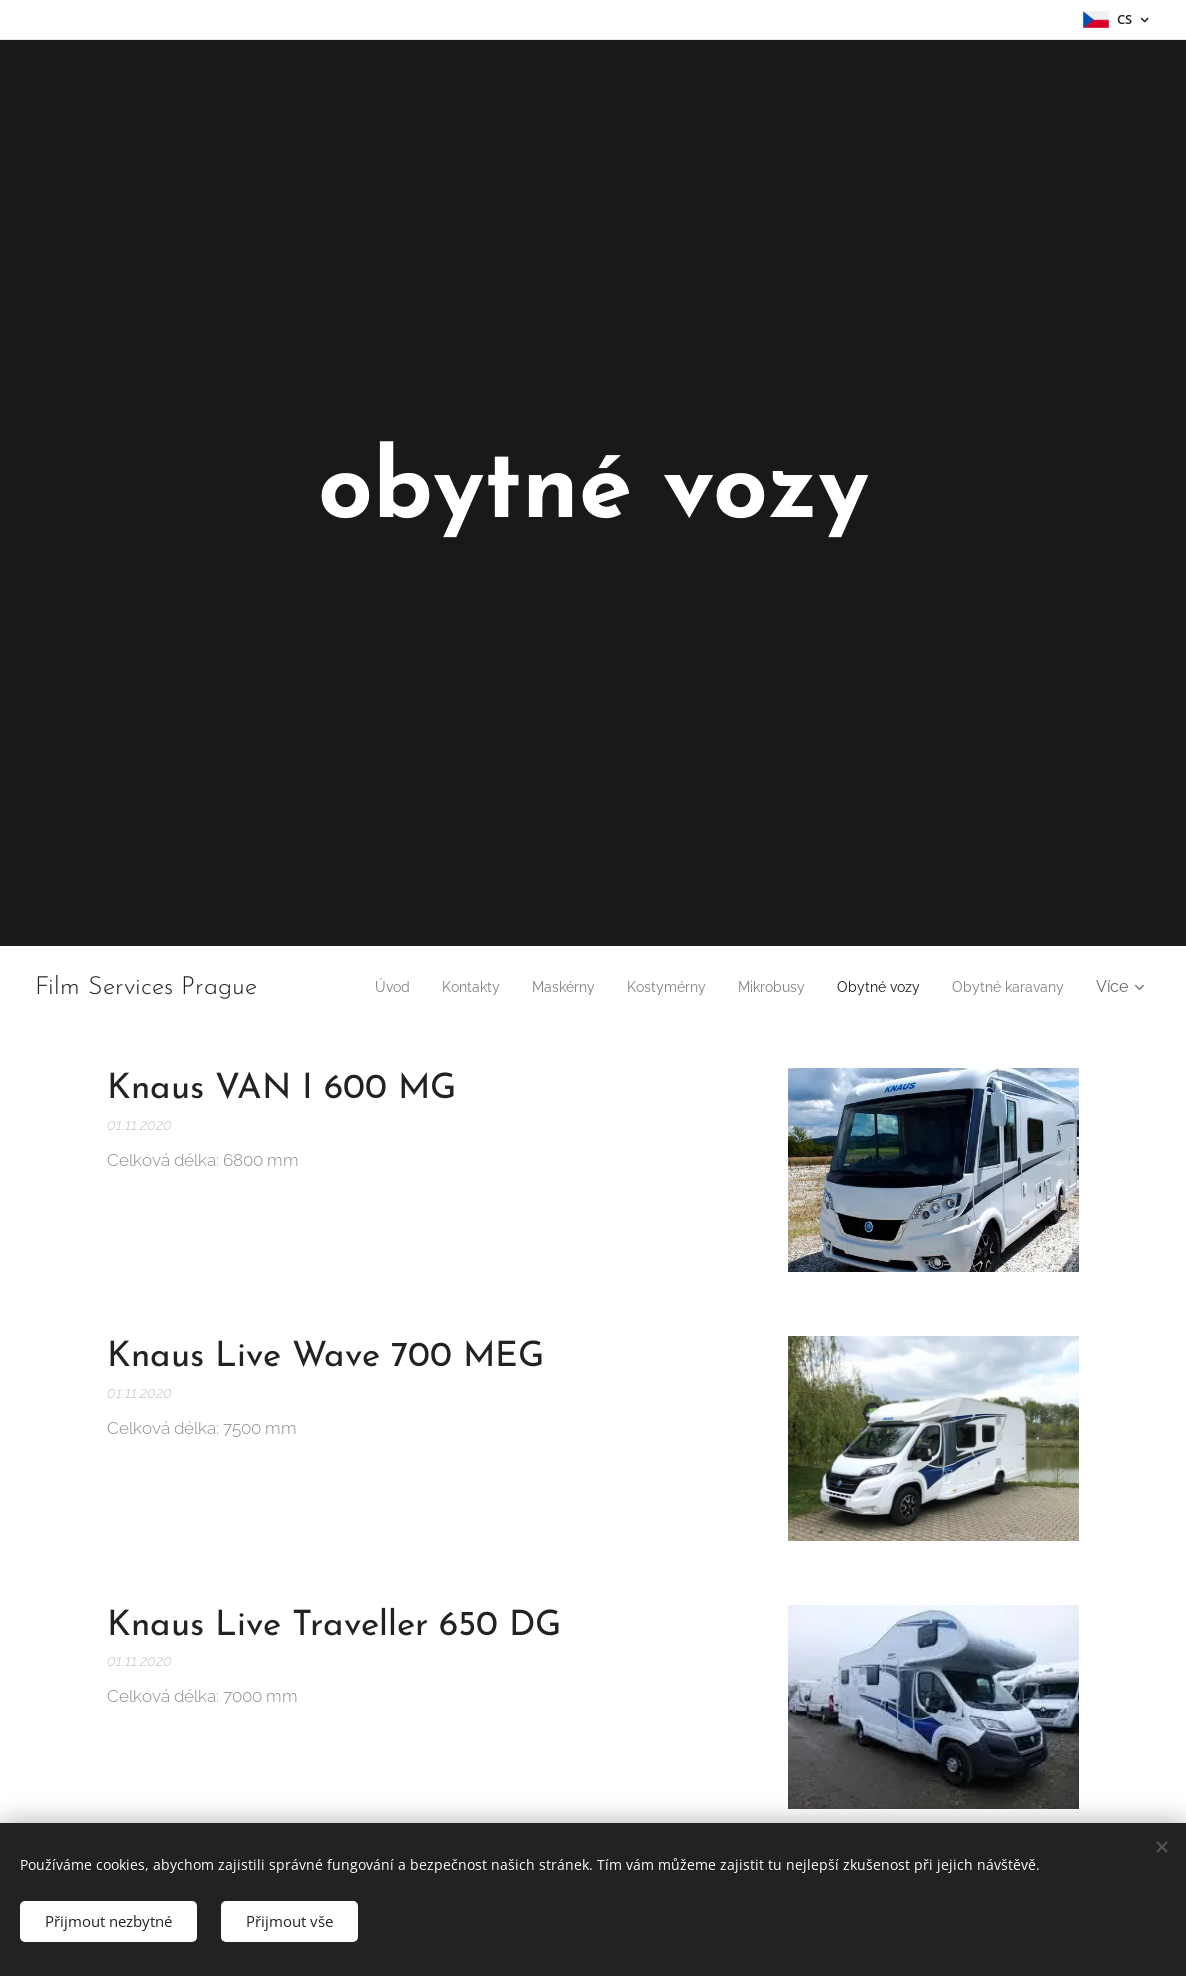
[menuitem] (489, 987)
